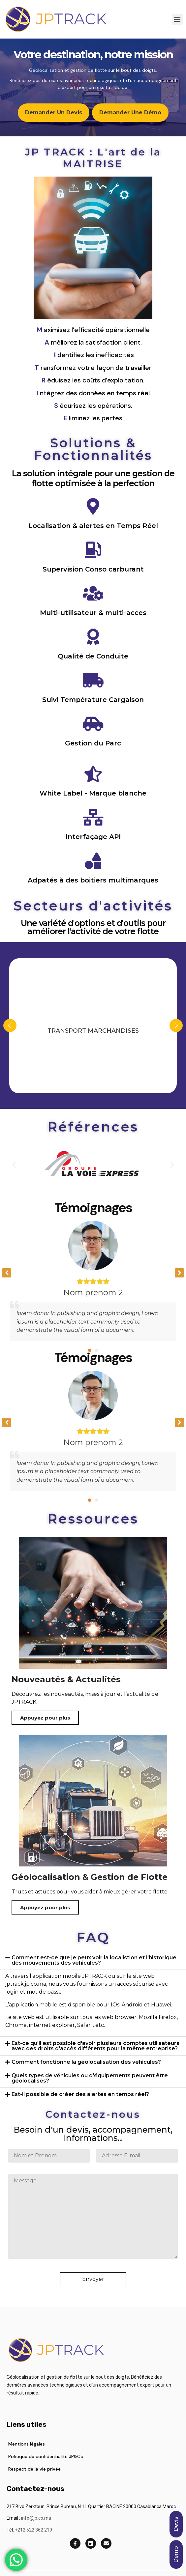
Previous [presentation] (9, 1025)
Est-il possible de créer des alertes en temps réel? (80, 2094)
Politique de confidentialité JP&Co (45, 2456)
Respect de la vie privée (34, 2469)
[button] (177, 19)
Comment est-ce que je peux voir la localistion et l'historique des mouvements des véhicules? (94, 1960)
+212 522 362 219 (33, 2530)
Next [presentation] (176, 1025)
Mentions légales (26, 2444)
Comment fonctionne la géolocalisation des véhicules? (86, 2062)
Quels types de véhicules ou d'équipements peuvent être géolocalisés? (90, 2078)
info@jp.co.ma (36, 2518)
